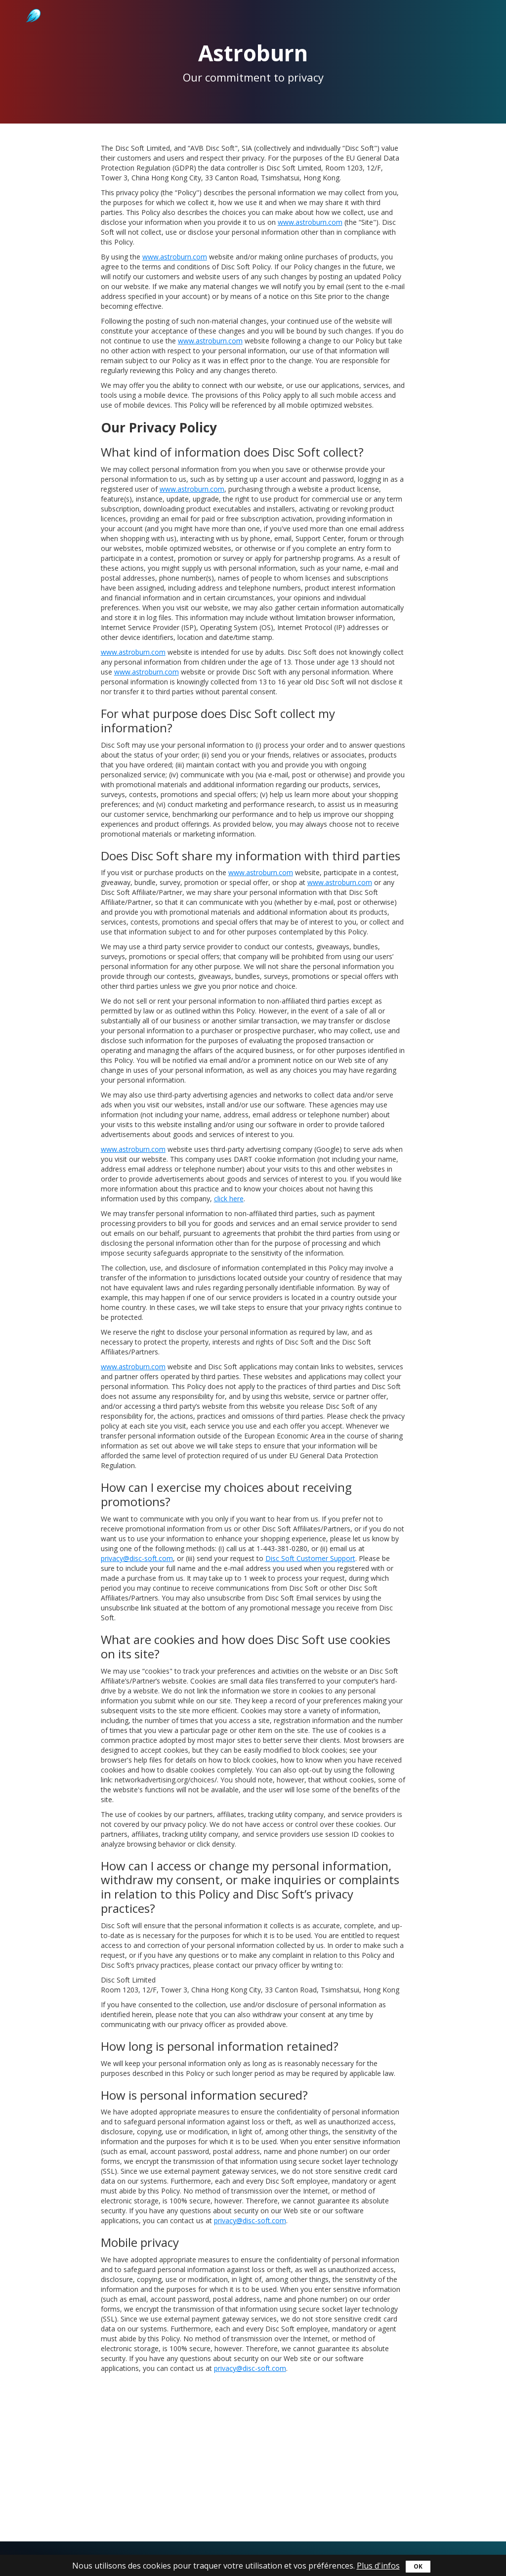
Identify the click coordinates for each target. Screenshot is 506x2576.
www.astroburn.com (310, 222)
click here (229, 1198)
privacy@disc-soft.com (137, 1558)
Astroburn (32, 4)
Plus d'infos (378, 2565)
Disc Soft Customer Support (310, 1558)
